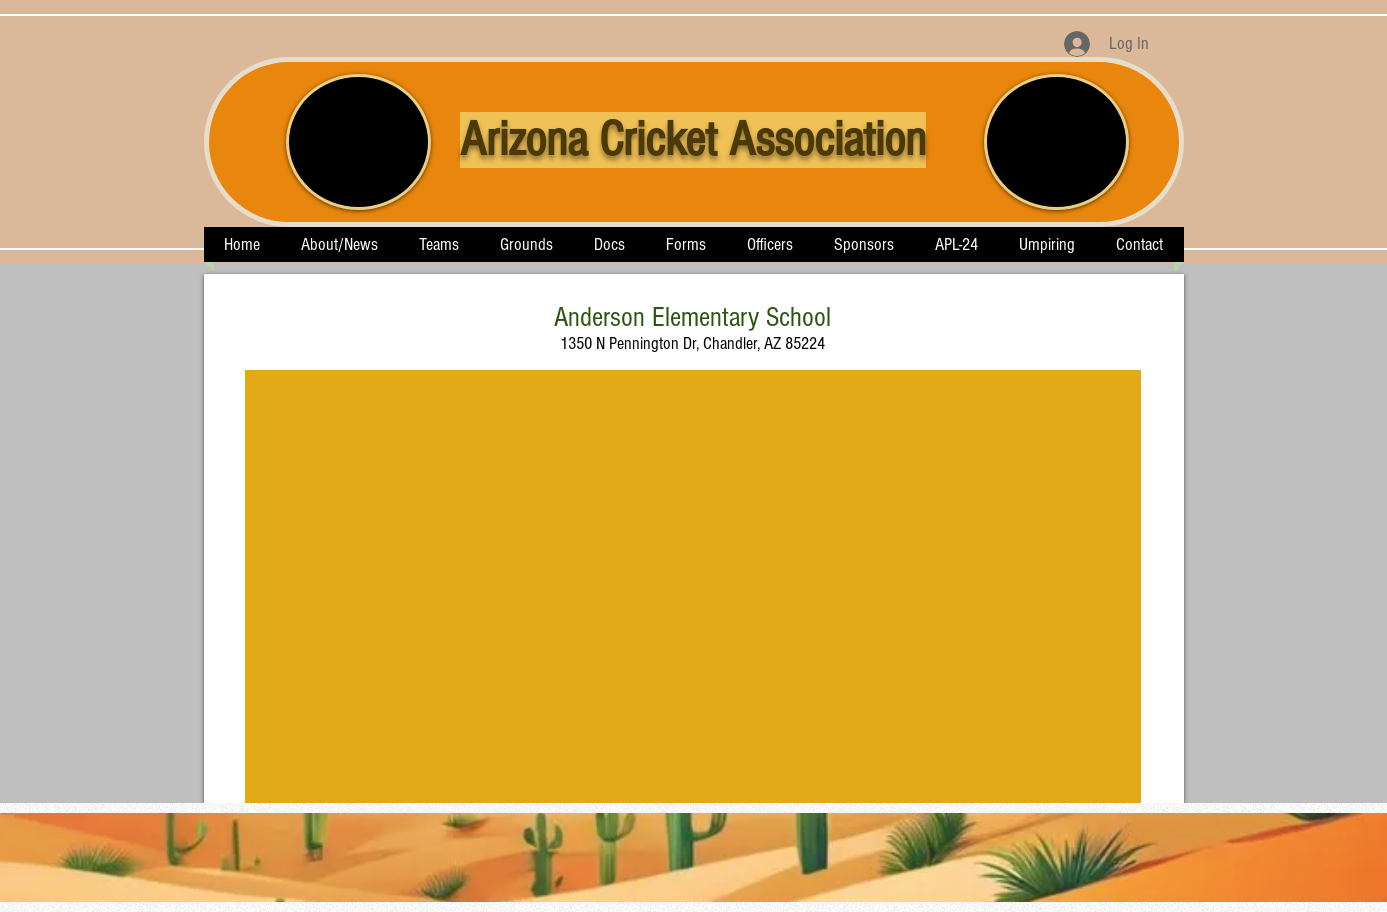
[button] (439, 244)
